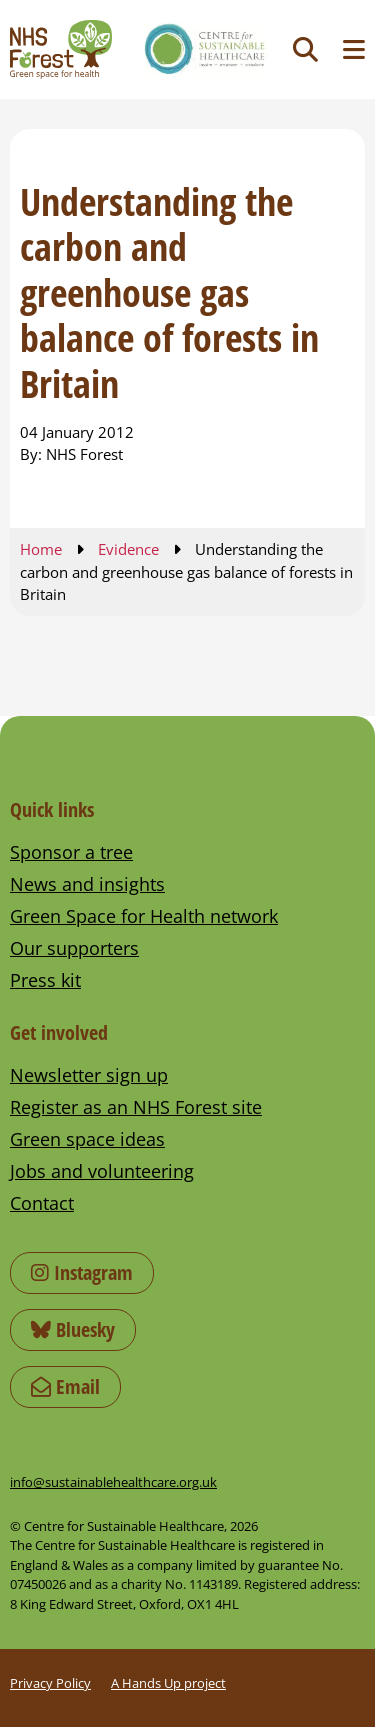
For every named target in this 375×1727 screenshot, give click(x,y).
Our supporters (74, 948)
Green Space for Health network (144, 916)
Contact (42, 1203)
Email (65, 1386)
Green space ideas (87, 1139)
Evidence (128, 549)
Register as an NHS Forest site (136, 1107)
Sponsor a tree (71, 852)
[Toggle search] (305, 49)
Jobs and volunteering (102, 1171)
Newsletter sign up (89, 1075)
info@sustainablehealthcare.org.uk (113, 1482)
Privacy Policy (50, 1683)
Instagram (82, 1272)
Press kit (45, 980)
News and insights (87, 884)
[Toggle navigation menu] (354, 49)
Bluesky (73, 1329)
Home (41, 549)
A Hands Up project (168, 1683)
